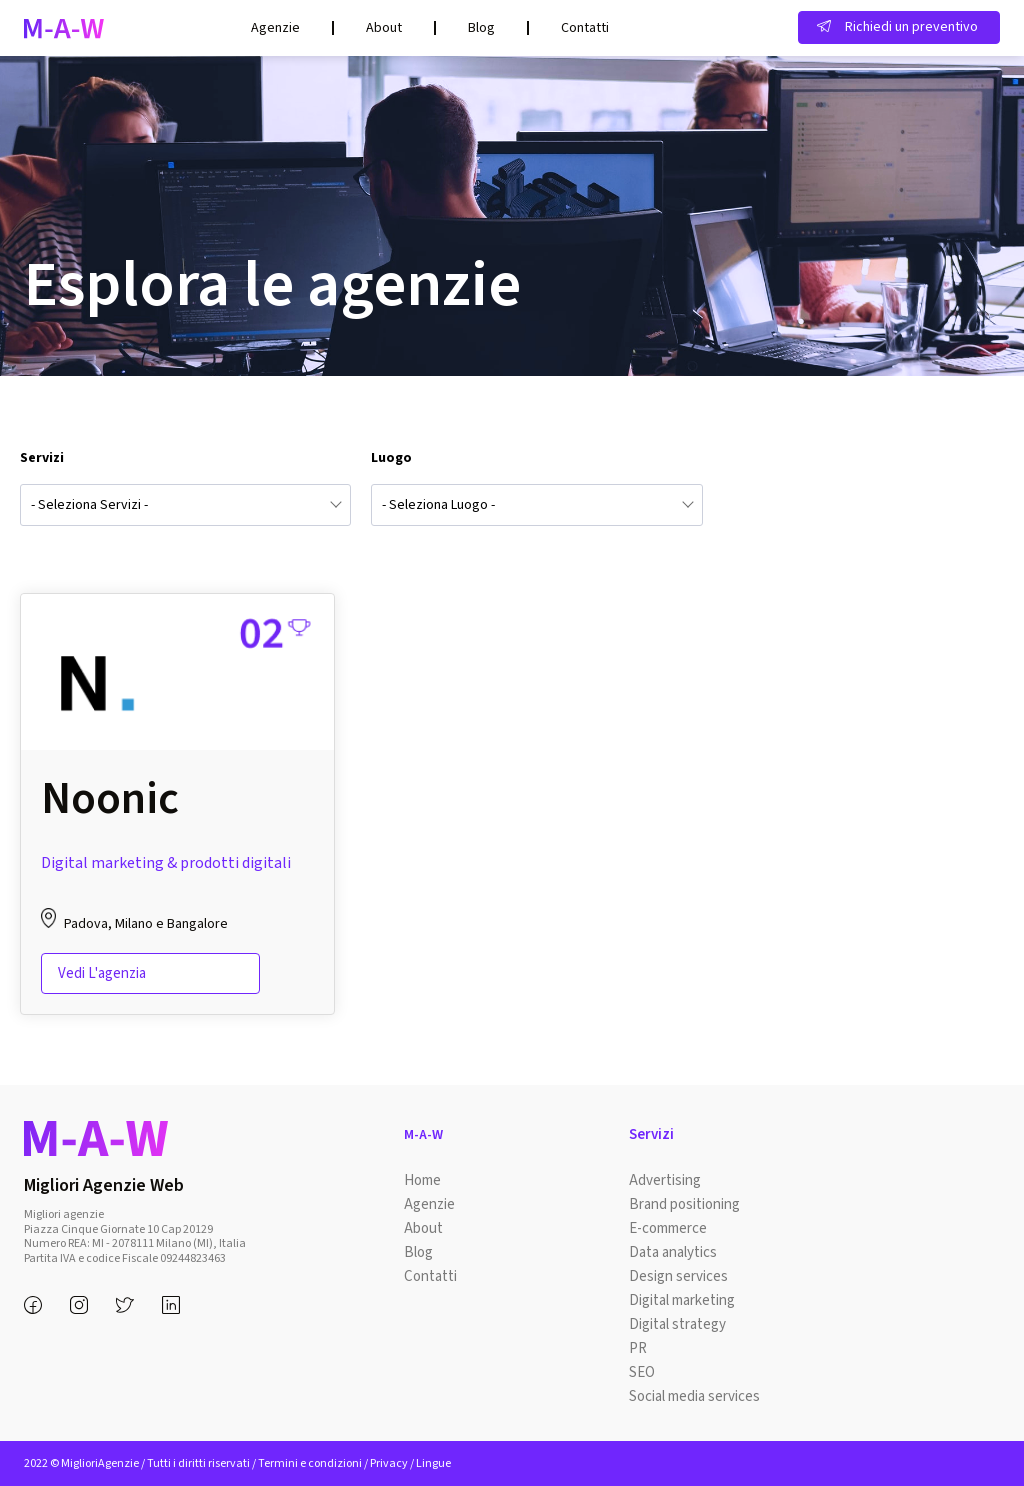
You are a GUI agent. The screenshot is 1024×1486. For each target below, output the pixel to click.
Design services (678, 1276)
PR (638, 1348)
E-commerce (668, 1228)
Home (422, 1180)
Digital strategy (677, 1324)
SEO (642, 1372)
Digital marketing (682, 1300)
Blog (481, 28)
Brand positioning (684, 1204)
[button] (899, 27)
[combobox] (185, 505)
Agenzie (275, 28)
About (384, 28)
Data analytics (673, 1252)
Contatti (585, 28)
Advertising (665, 1180)
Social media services (694, 1396)
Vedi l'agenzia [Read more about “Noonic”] (102, 973)
